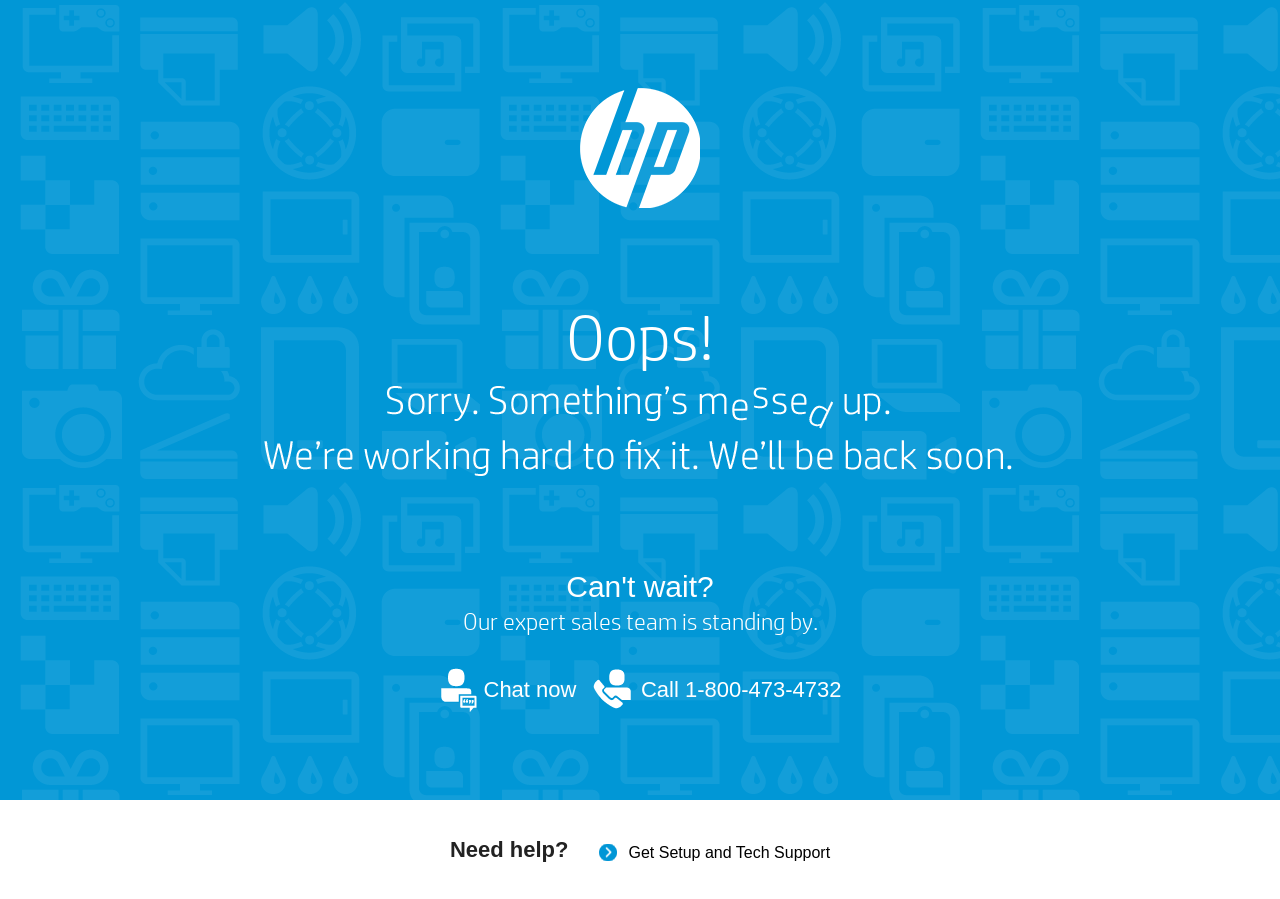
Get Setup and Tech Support (729, 852)
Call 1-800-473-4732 (741, 689)
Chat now (530, 689)
